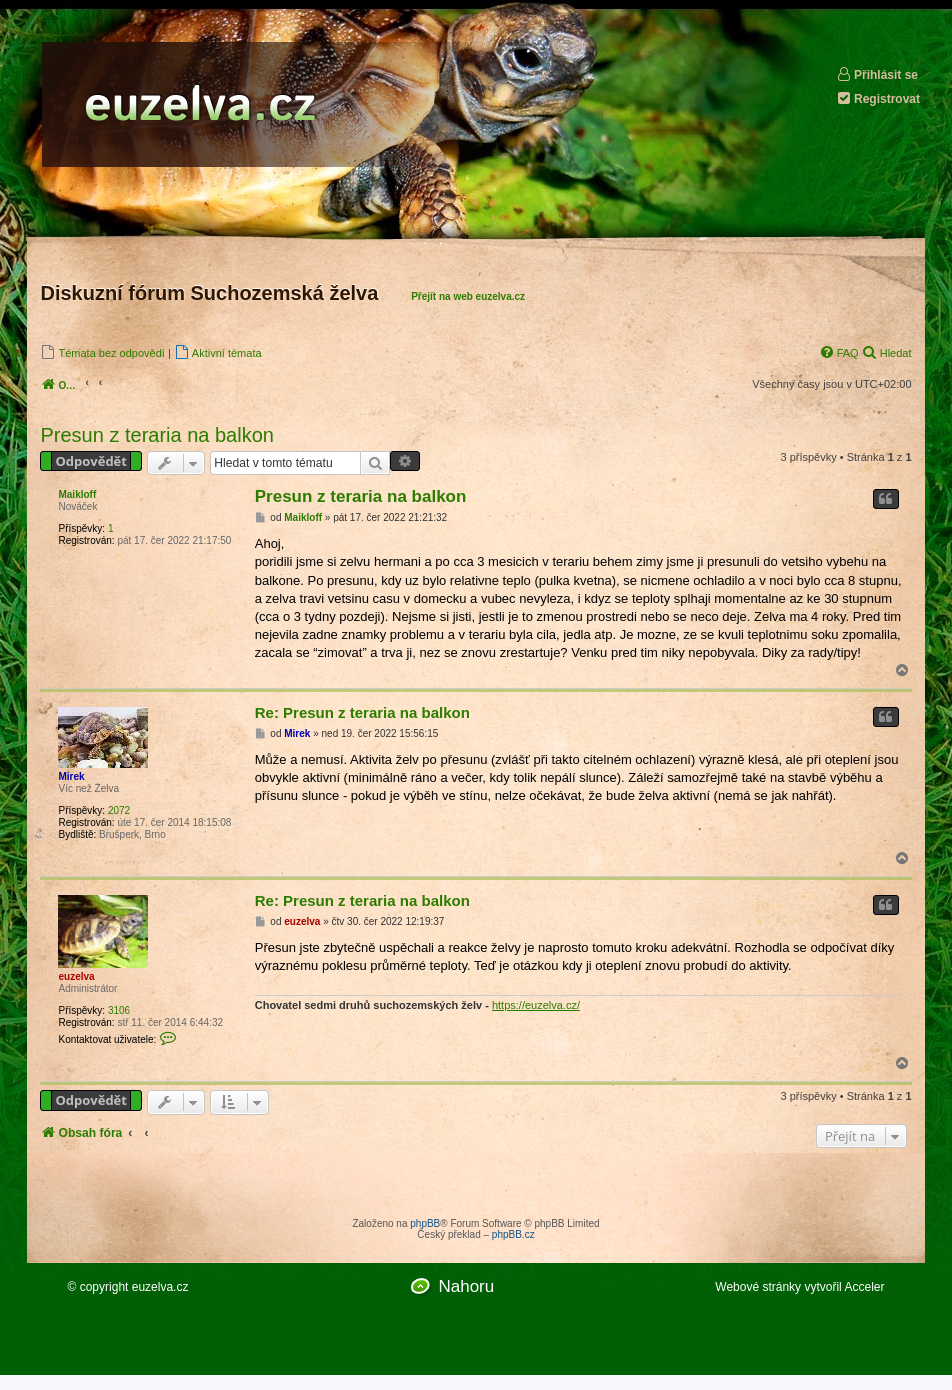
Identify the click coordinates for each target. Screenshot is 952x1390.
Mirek (71, 776)
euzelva (76, 976)
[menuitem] (102, 352)
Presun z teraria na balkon (156, 435)
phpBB (425, 1223)
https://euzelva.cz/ (536, 1005)
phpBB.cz (513, 1234)
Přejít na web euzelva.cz (468, 296)
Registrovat (878, 98)
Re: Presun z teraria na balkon (362, 712)
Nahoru (466, 1286)
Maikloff (77, 494)
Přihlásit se (877, 74)
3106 (119, 1010)
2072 (119, 810)
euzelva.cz (160, 1287)
